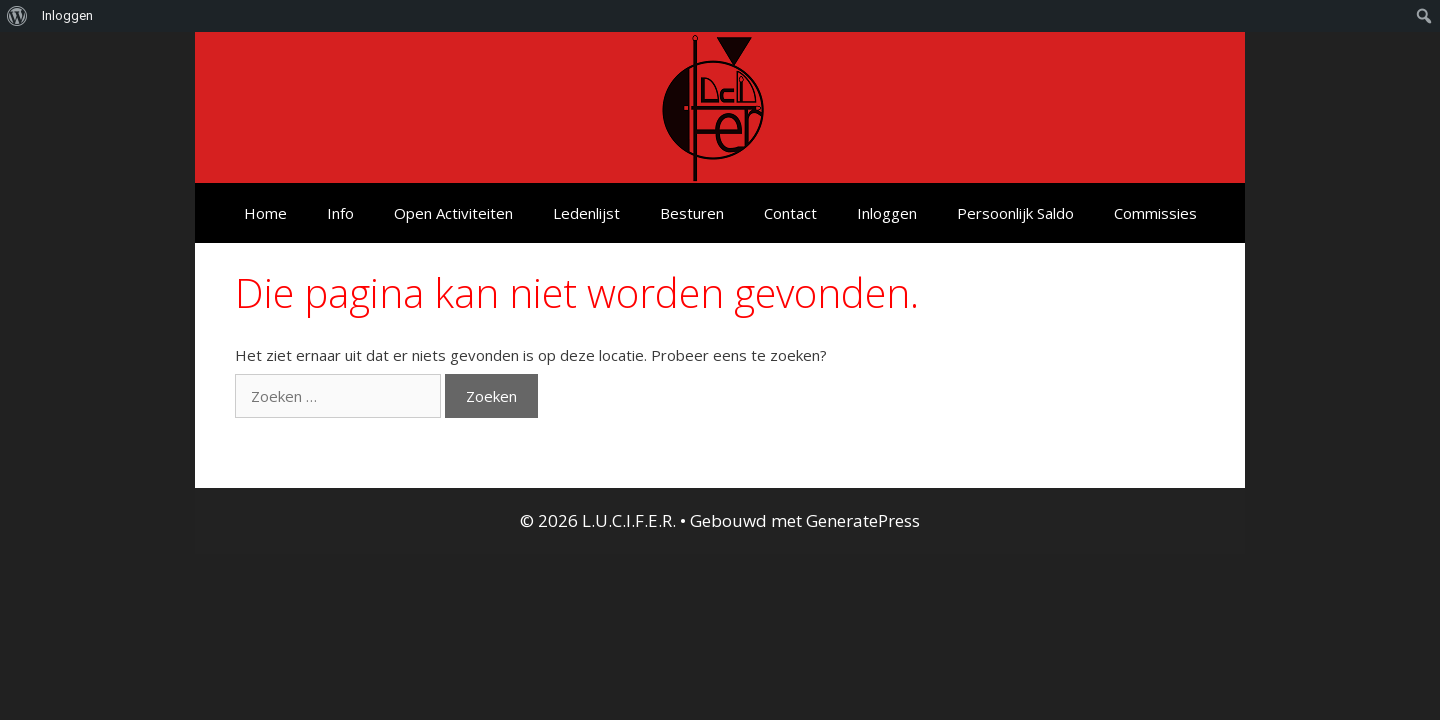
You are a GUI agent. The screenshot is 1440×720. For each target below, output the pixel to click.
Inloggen (887, 213)
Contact (790, 213)
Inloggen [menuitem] (67, 15)
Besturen (692, 213)
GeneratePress (863, 520)
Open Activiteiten (453, 213)
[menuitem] (17, 16)
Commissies (1155, 213)
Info (340, 213)
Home (265, 213)
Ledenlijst (586, 213)
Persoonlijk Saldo (1015, 213)
